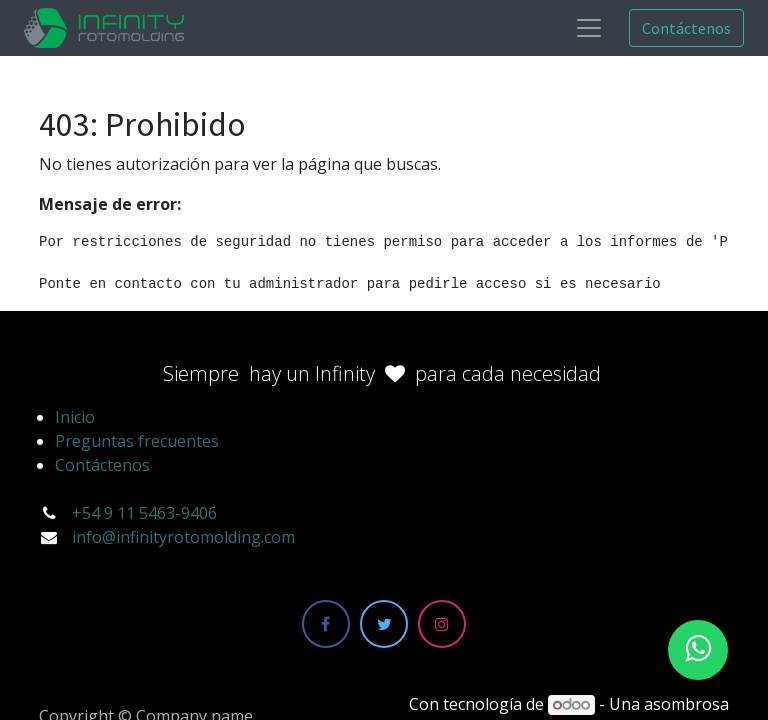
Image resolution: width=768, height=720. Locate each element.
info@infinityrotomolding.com (183, 537)
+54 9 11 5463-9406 (144, 513)
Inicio (75, 417)
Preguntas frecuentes (137, 441)
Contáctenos (686, 28)
